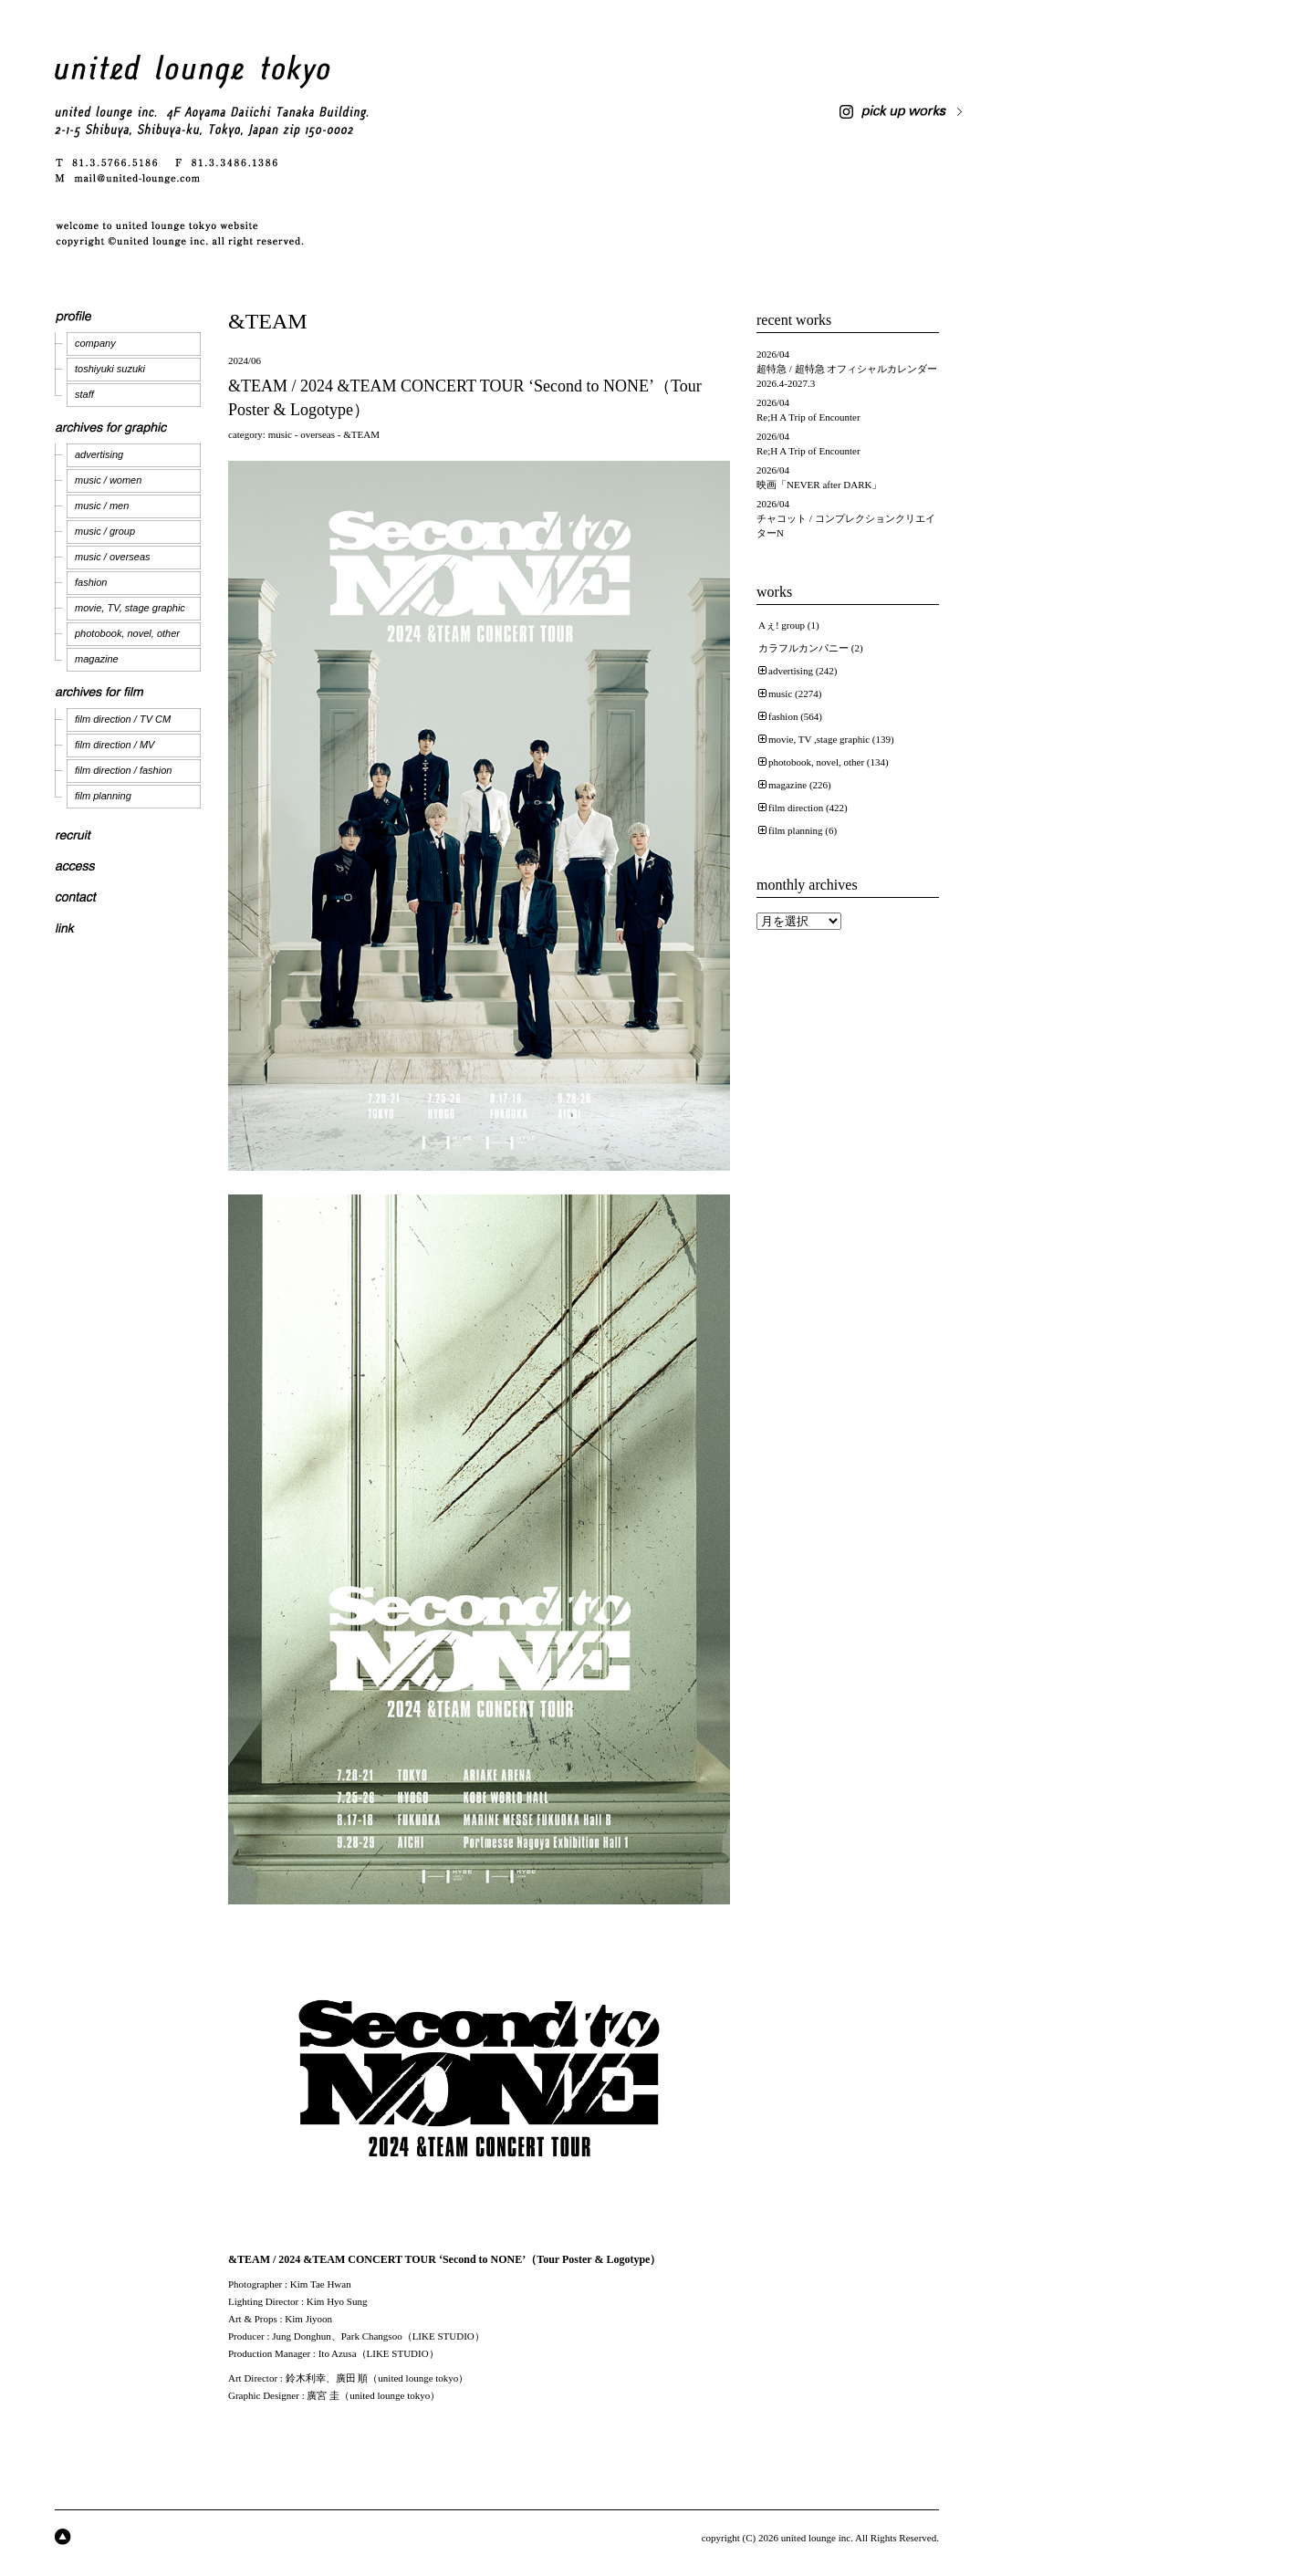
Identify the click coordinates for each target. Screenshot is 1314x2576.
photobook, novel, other (127, 633)
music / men (102, 505)
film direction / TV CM (123, 719)
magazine (97, 658)
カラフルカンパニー (803, 647)
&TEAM (361, 434)
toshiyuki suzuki (110, 368)
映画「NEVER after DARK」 (818, 484)
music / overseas (113, 556)
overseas (317, 434)
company (95, 343)
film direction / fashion (123, 770)
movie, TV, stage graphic (130, 607)
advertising (99, 454)
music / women (108, 480)
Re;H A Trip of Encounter (808, 417)
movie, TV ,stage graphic (819, 739)
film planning (103, 795)
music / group (105, 531)
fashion (91, 582)
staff (84, 394)
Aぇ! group (781, 625)
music (280, 434)
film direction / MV (114, 744)
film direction (795, 807)
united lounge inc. (817, 2537)
